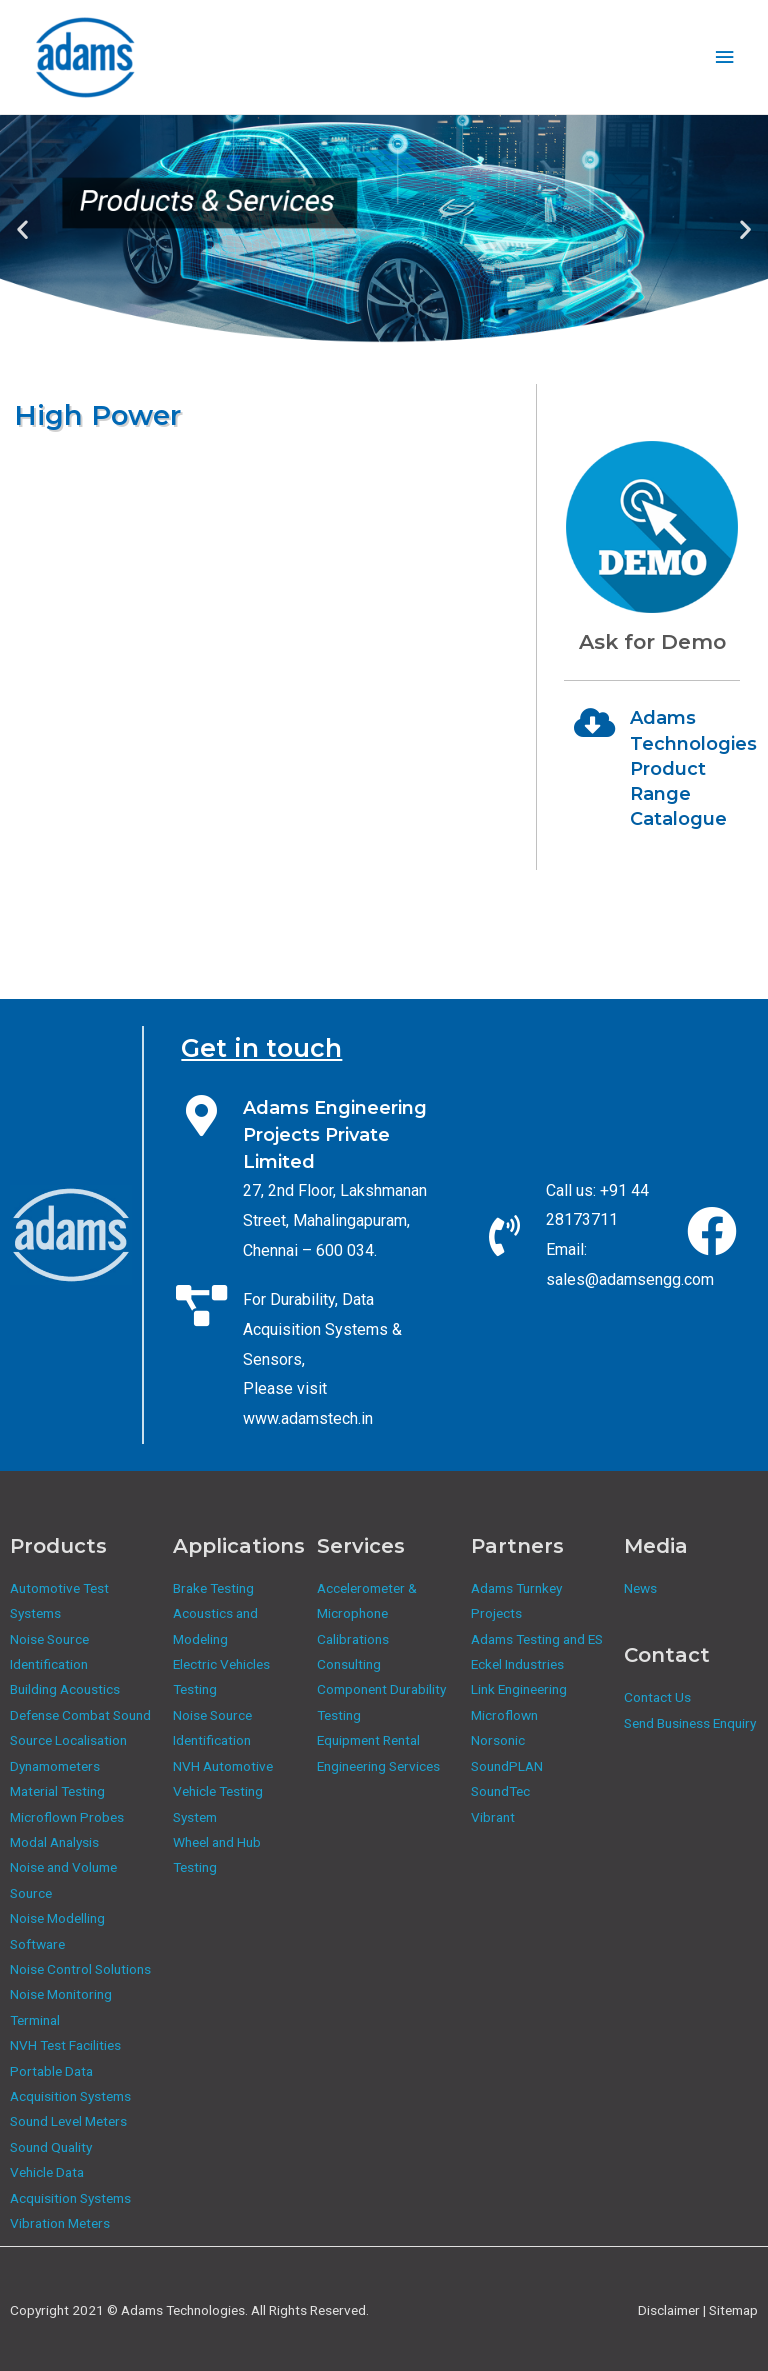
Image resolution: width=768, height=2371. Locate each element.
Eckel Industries (517, 1664)
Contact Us (657, 1697)
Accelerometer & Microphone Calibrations (367, 1613)
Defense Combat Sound (80, 1715)
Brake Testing (213, 1588)
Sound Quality (51, 2147)
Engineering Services (378, 1766)
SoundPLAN (507, 1766)
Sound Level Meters (68, 2121)
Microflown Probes (67, 1817)
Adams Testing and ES (537, 1639)
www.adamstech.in (308, 1418)
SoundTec (500, 1791)
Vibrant (493, 1817)
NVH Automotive (223, 1766)
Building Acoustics (65, 1689)
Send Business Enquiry (690, 1723)
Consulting (349, 1664)
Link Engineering (519, 1689)
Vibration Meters (60, 2223)
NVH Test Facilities (65, 2045)
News (640, 1588)
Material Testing (57, 1791)
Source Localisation (68, 1740)
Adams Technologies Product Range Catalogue (693, 768)
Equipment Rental (368, 1740)
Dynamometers (55, 1766)
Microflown (504, 1715)
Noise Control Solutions (80, 1969)
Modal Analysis (54, 1842)
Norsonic (498, 1740)
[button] (22, 229)
